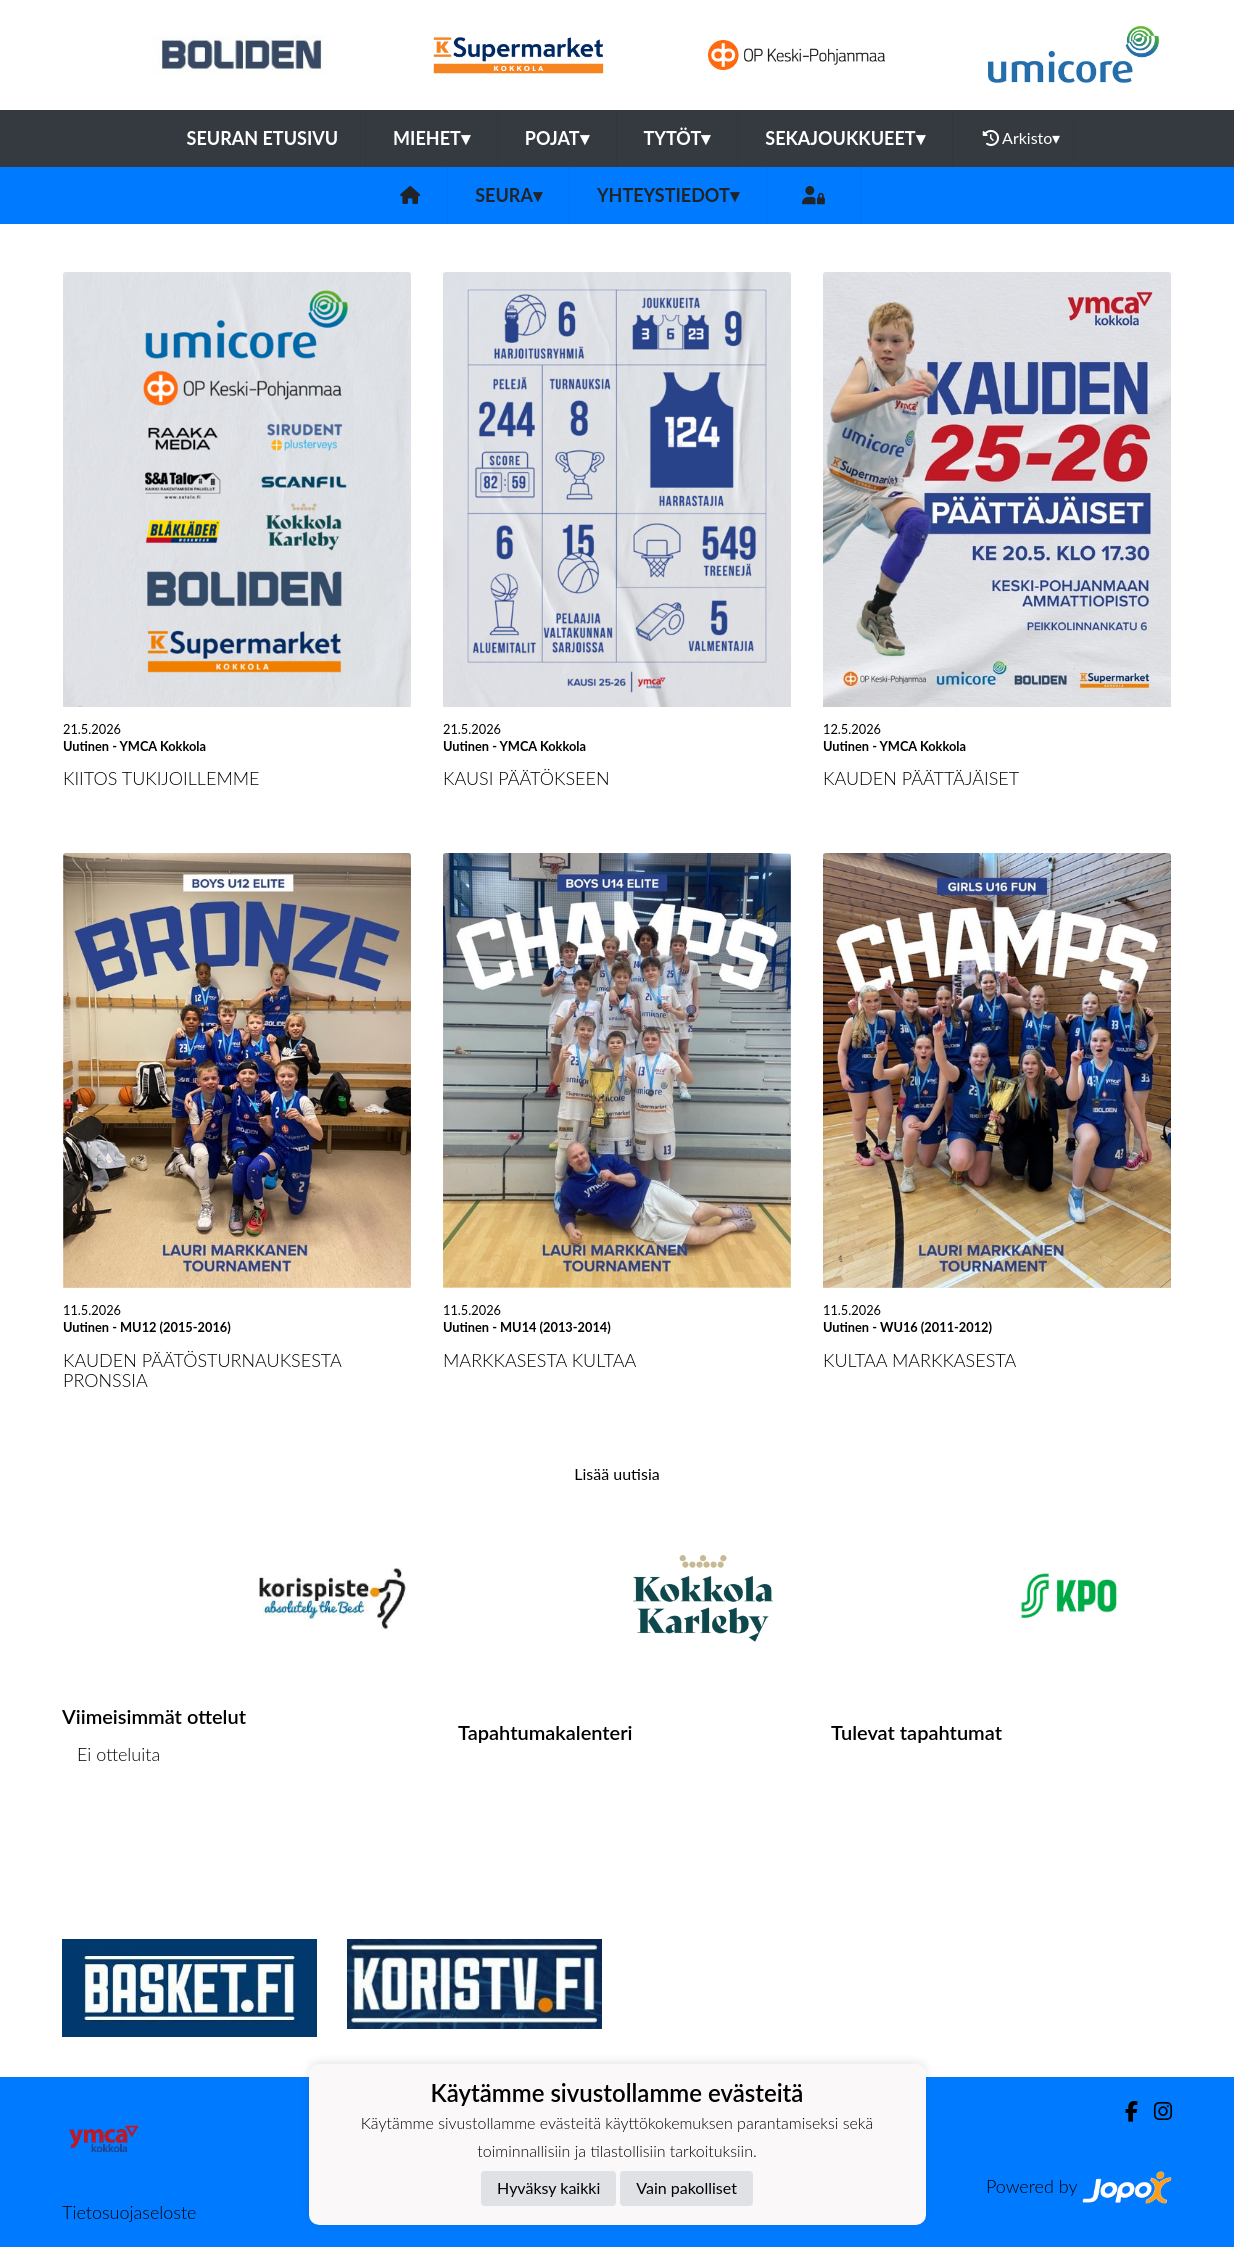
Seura (508, 195)
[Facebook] (1123, 2111)
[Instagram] (1155, 2111)
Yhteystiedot (668, 195)
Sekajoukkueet (844, 138)
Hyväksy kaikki (548, 2187)
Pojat (557, 138)
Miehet (431, 138)
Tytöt (677, 138)
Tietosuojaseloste (129, 2212)
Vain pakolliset (686, 2187)
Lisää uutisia (616, 1473)
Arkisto (1022, 138)
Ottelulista (111, 1831)
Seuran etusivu (263, 138)
